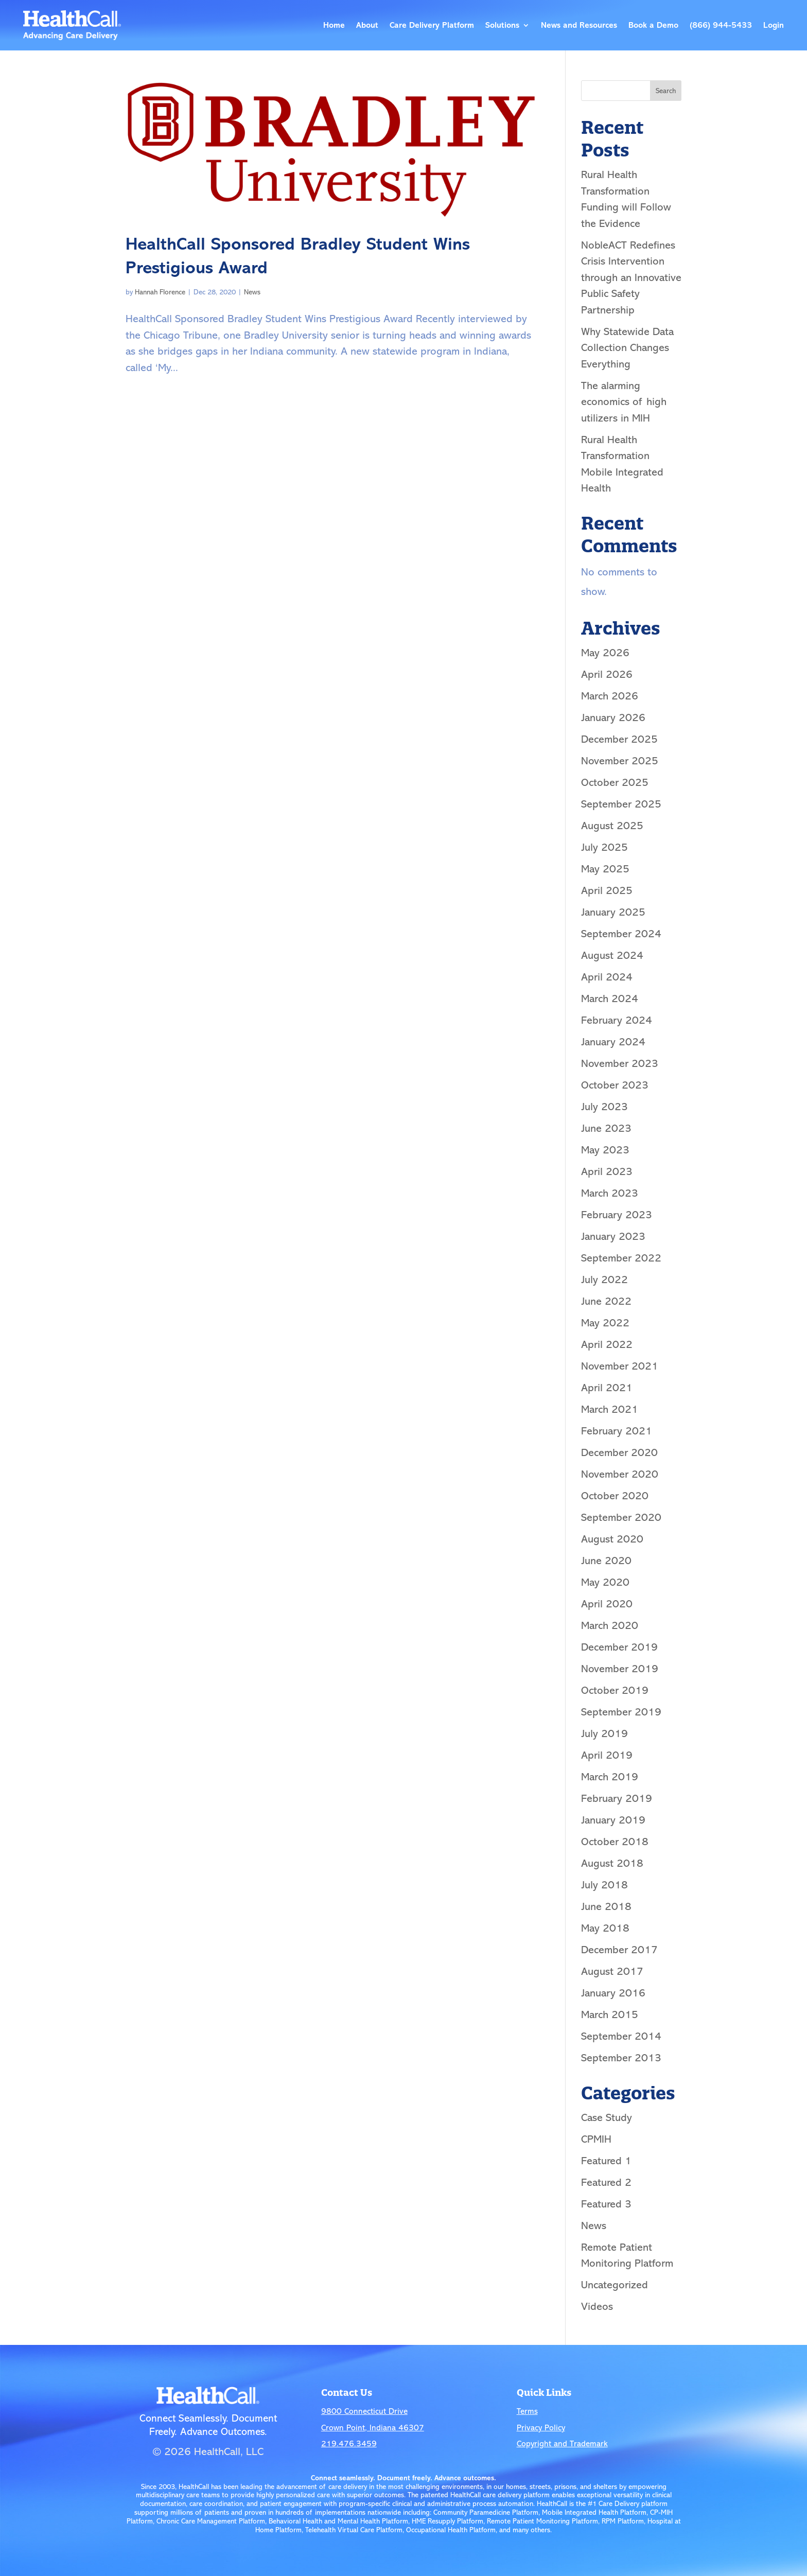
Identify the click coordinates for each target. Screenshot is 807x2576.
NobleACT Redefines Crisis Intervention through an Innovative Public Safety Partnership (631, 277)
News (252, 292)
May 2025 (605, 869)
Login (773, 25)
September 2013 (621, 2058)
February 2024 (616, 1020)
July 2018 (604, 1885)
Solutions (502, 25)
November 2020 (619, 1474)
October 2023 (614, 1085)
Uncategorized (614, 2285)
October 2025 (614, 782)
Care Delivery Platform (432, 25)
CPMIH (596, 2139)
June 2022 (606, 1301)
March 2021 (609, 1409)
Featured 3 (606, 2204)
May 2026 (605, 652)
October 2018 (614, 1841)
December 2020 (619, 1452)
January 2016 (613, 1993)
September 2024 (621, 933)
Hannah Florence (160, 292)
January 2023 (613, 1236)
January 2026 (613, 717)
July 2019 (604, 1733)
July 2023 (604, 1106)
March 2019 (609, 1777)
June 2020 (606, 1560)
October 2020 (614, 1495)
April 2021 (607, 1387)
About (367, 25)
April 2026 (607, 674)
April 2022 (607, 1344)
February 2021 (616, 1431)
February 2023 (616, 1214)
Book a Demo (653, 25)
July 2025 (604, 847)
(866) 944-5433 (721, 25)
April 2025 (607, 890)
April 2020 (607, 1604)
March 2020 (609, 1625)
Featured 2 (606, 2182)
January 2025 (613, 912)
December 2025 (619, 739)
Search (666, 91)
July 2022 (604, 1279)
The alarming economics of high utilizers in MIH (623, 401)
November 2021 (619, 1366)
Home (334, 25)
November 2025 (619, 761)
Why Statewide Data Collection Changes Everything (627, 347)
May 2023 (605, 1150)
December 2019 (619, 1647)
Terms (527, 2411)
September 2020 (621, 1517)
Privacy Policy (541, 2427)
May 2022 (605, 1323)
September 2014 (621, 2036)
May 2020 (605, 1582)
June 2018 (606, 1906)
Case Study (606, 2117)
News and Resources (579, 25)
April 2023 (607, 1171)
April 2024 (607, 977)
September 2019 (621, 1712)
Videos (597, 2306)
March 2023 (609, 1193)
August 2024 (612, 955)
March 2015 (609, 2014)
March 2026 (609, 696)
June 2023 (606, 1128)
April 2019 (607, 1755)
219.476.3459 (349, 2443)
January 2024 (613, 1042)
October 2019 (614, 1690)
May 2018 (605, 1928)
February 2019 (616, 1798)
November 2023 (619, 1063)
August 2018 (612, 1863)
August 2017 (612, 1971)
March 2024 (609, 998)
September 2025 (621, 804)
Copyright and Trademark (562, 2443)
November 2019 (619, 1668)
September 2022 (621, 1258)
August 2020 (612, 1539)
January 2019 (613, 1820)
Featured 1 (606, 2160)
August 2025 (612, 825)
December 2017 (619, 1949)
